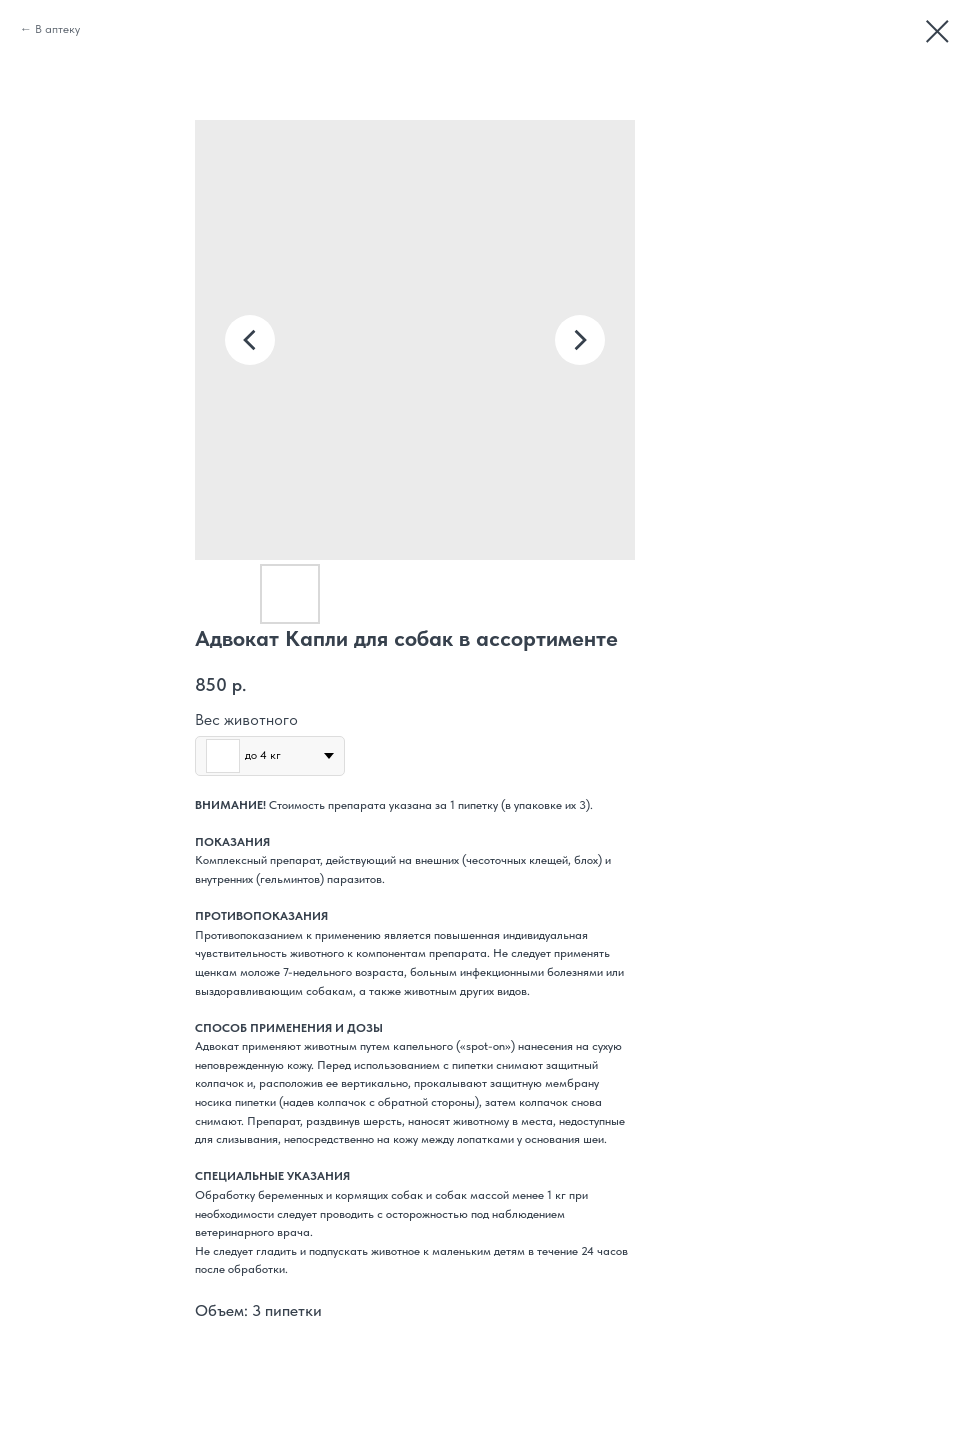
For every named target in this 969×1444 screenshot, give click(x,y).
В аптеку (57, 29)
